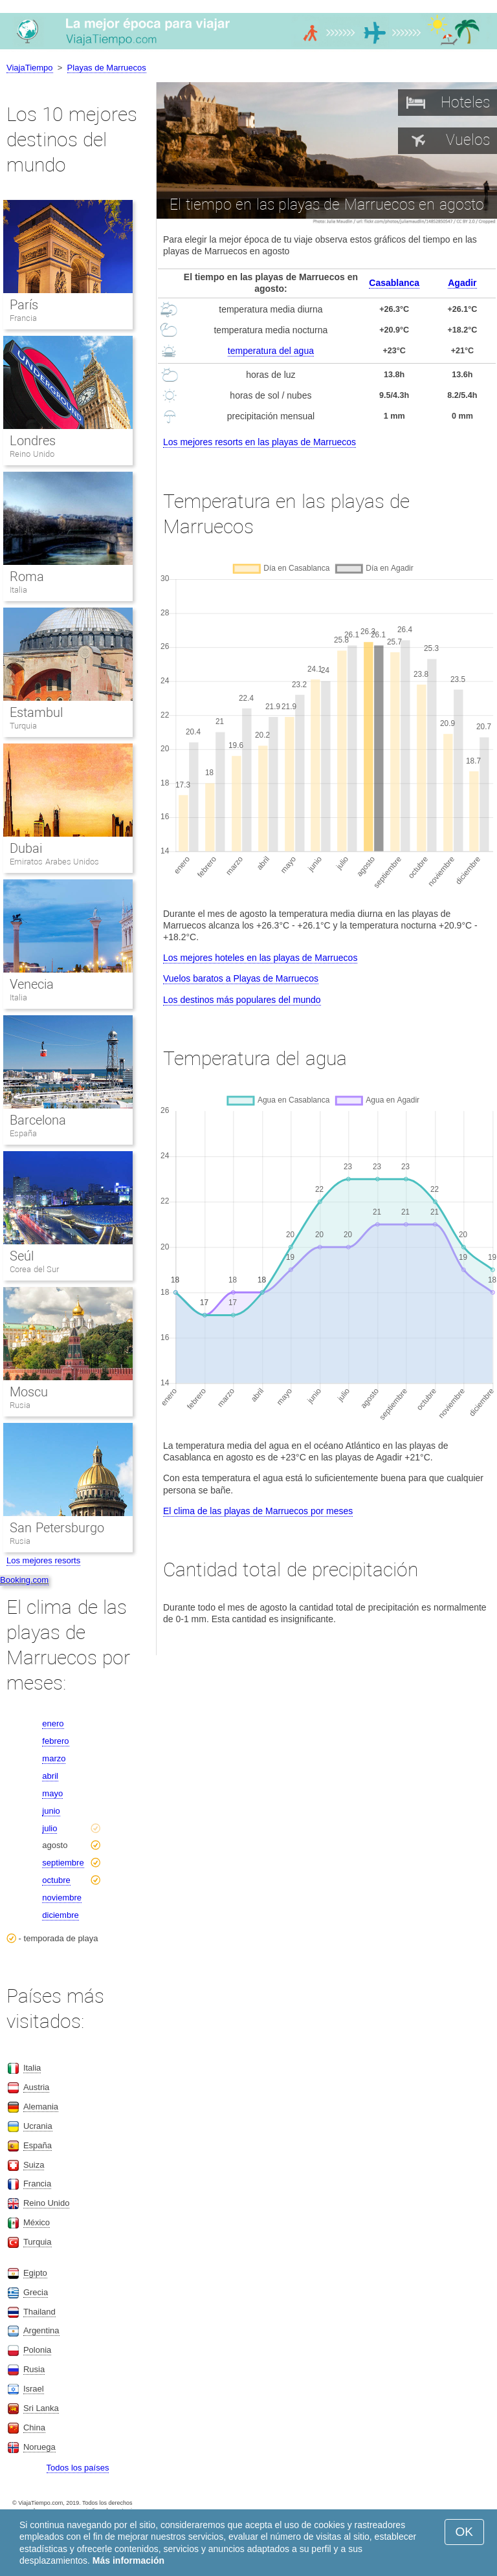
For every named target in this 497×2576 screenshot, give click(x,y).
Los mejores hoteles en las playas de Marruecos (260, 957)
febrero (55, 1741)
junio (51, 1811)
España (23, 1133)
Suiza (34, 2165)
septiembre (62, 1862)
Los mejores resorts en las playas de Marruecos (259, 442)
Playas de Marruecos (106, 67)
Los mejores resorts (43, 1560)
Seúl (22, 1256)
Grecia (35, 2292)
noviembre (62, 1897)
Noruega (39, 2447)
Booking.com (24, 1580)
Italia (18, 590)
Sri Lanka (41, 2408)
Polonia (37, 2350)
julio (49, 1828)
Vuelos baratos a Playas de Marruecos (240, 978)
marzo (53, 1758)
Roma (27, 576)
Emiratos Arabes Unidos (54, 861)
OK (464, 2531)
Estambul (36, 712)
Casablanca (394, 283)
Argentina (41, 2330)
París (24, 305)
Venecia (32, 984)
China (34, 2427)
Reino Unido (32, 454)
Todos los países (78, 2467)
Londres (33, 440)
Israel (33, 2389)
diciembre (60, 1915)
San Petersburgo (57, 1528)
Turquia (23, 726)
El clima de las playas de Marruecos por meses (258, 1511)
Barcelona (38, 1120)
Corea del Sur (34, 1269)
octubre (56, 1880)
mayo (52, 1793)
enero (52, 1723)
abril (50, 1776)
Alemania (40, 2106)
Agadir (462, 283)
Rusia (20, 1405)
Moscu (29, 1392)
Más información (128, 2560)
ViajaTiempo (29, 67)
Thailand (39, 2312)
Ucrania (37, 2126)
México (36, 2222)
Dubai (26, 848)
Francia (23, 318)
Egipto (35, 2273)
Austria (36, 2087)
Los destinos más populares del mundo (242, 1000)
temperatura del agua (271, 351)
